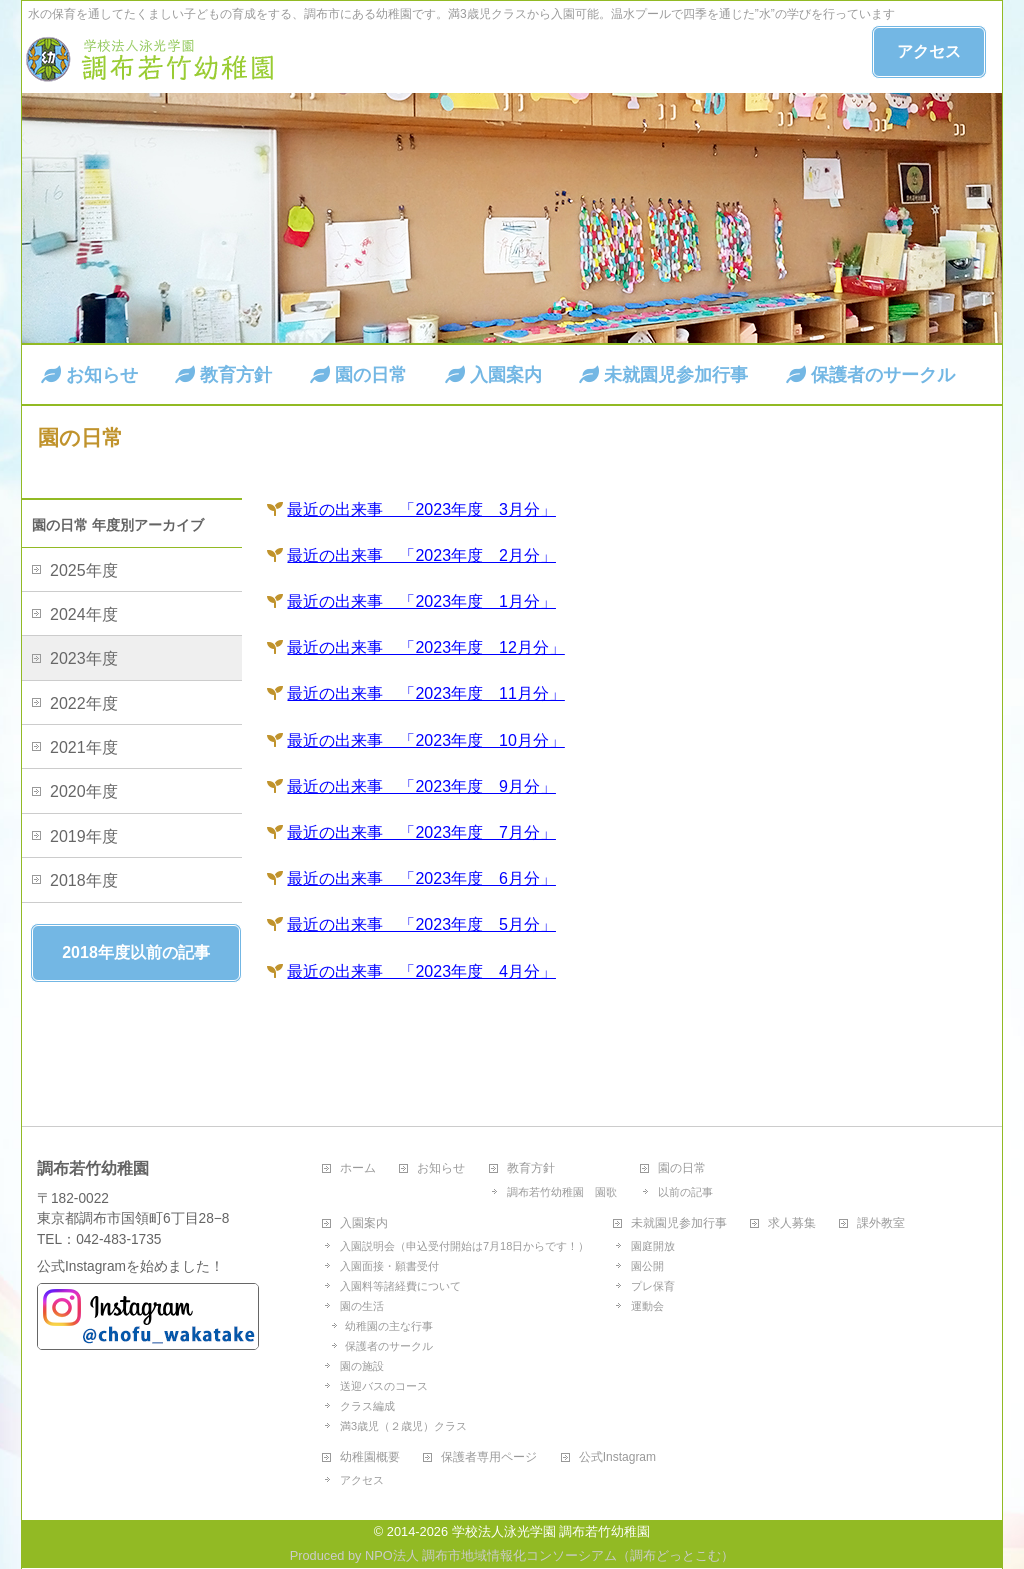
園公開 (647, 1266)
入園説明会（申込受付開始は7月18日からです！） (464, 1246)
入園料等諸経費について (400, 1286)
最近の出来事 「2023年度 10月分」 (425, 740)
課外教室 (881, 1223)
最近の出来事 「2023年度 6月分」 (421, 878)
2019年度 (84, 836)
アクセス (929, 51)
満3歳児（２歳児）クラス (403, 1426)
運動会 (647, 1306)
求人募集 (792, 1223)
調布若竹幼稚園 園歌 (562, 1192)
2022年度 (84, 703)
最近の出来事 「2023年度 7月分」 (421, 832)
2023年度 (84, 658)
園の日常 (682, 1168)
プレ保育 (653, 1286)
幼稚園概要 (370, 1457)
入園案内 (364, 1223)
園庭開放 (653, 1246)
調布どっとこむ (675, 1555)
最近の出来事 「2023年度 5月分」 (421, 924)
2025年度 (84, 570)
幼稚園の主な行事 (389, 1326)
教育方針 (531, 1168)
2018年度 (84, 880)
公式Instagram (617, 1457)
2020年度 (84, 791)
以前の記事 (685, 1192)
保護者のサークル (389, 1346)
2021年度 (84, 747)
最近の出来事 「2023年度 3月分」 (421, 509)
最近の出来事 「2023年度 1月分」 (421, 601)
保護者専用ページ (489, 1457)
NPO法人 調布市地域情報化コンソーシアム (491, 1555)
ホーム (358, 1168)
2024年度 (84, 614)
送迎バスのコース (384, 1386)
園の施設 (362, 1366)
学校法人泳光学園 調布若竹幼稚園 (551, 1531)
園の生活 (362, 1306)
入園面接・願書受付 (389, 1266)
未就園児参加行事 (679, 1223)
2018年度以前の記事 (136, 952)
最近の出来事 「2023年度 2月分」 (421, 555)
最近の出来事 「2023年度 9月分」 (421, 786)
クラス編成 (367, 1406)
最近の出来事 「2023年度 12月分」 (425, 647)
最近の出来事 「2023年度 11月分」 (425, 693)
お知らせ (441, 1168)
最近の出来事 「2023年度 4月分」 (421, 971)
